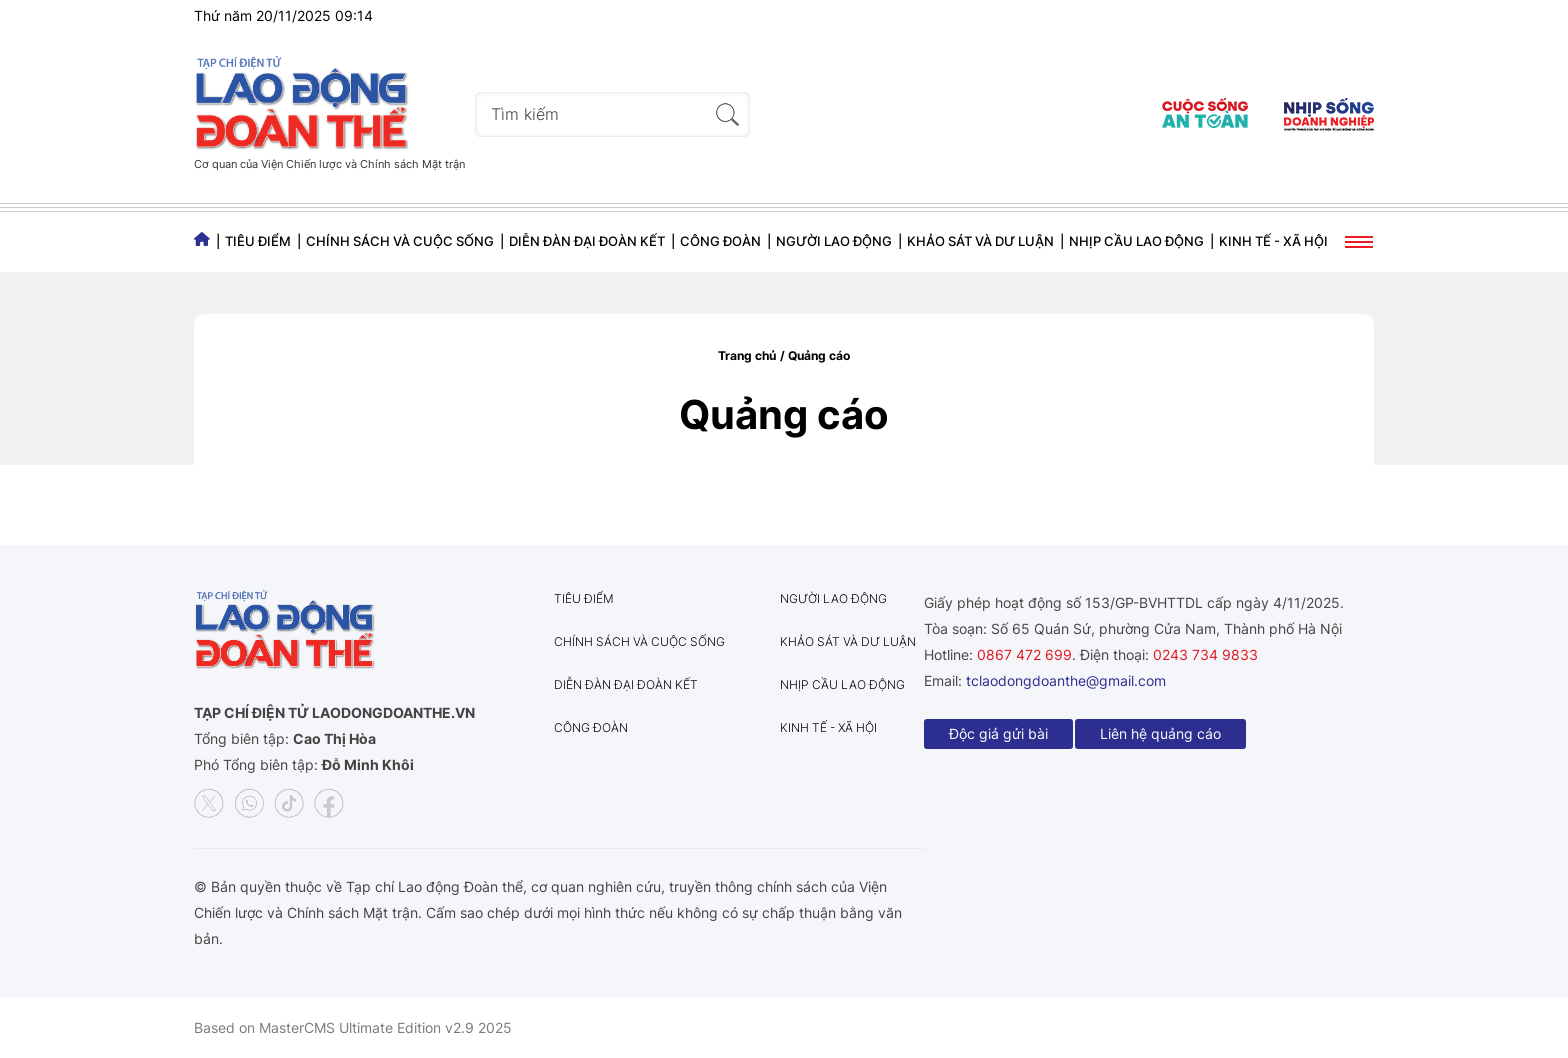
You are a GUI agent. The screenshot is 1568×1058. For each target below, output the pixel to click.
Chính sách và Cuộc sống (400, 241)
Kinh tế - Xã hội (1273, 241)
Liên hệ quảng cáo (1160, 733)
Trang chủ (747, 355)
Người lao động (834, 241)
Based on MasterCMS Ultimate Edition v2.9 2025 (353, 1027)
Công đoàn (720, 241)
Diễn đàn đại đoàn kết (587, 241)
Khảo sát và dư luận (980, 241)
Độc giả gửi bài (998, 733)
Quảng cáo (819, 355)
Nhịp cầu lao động (1136, 241)
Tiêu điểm (258, 241)
